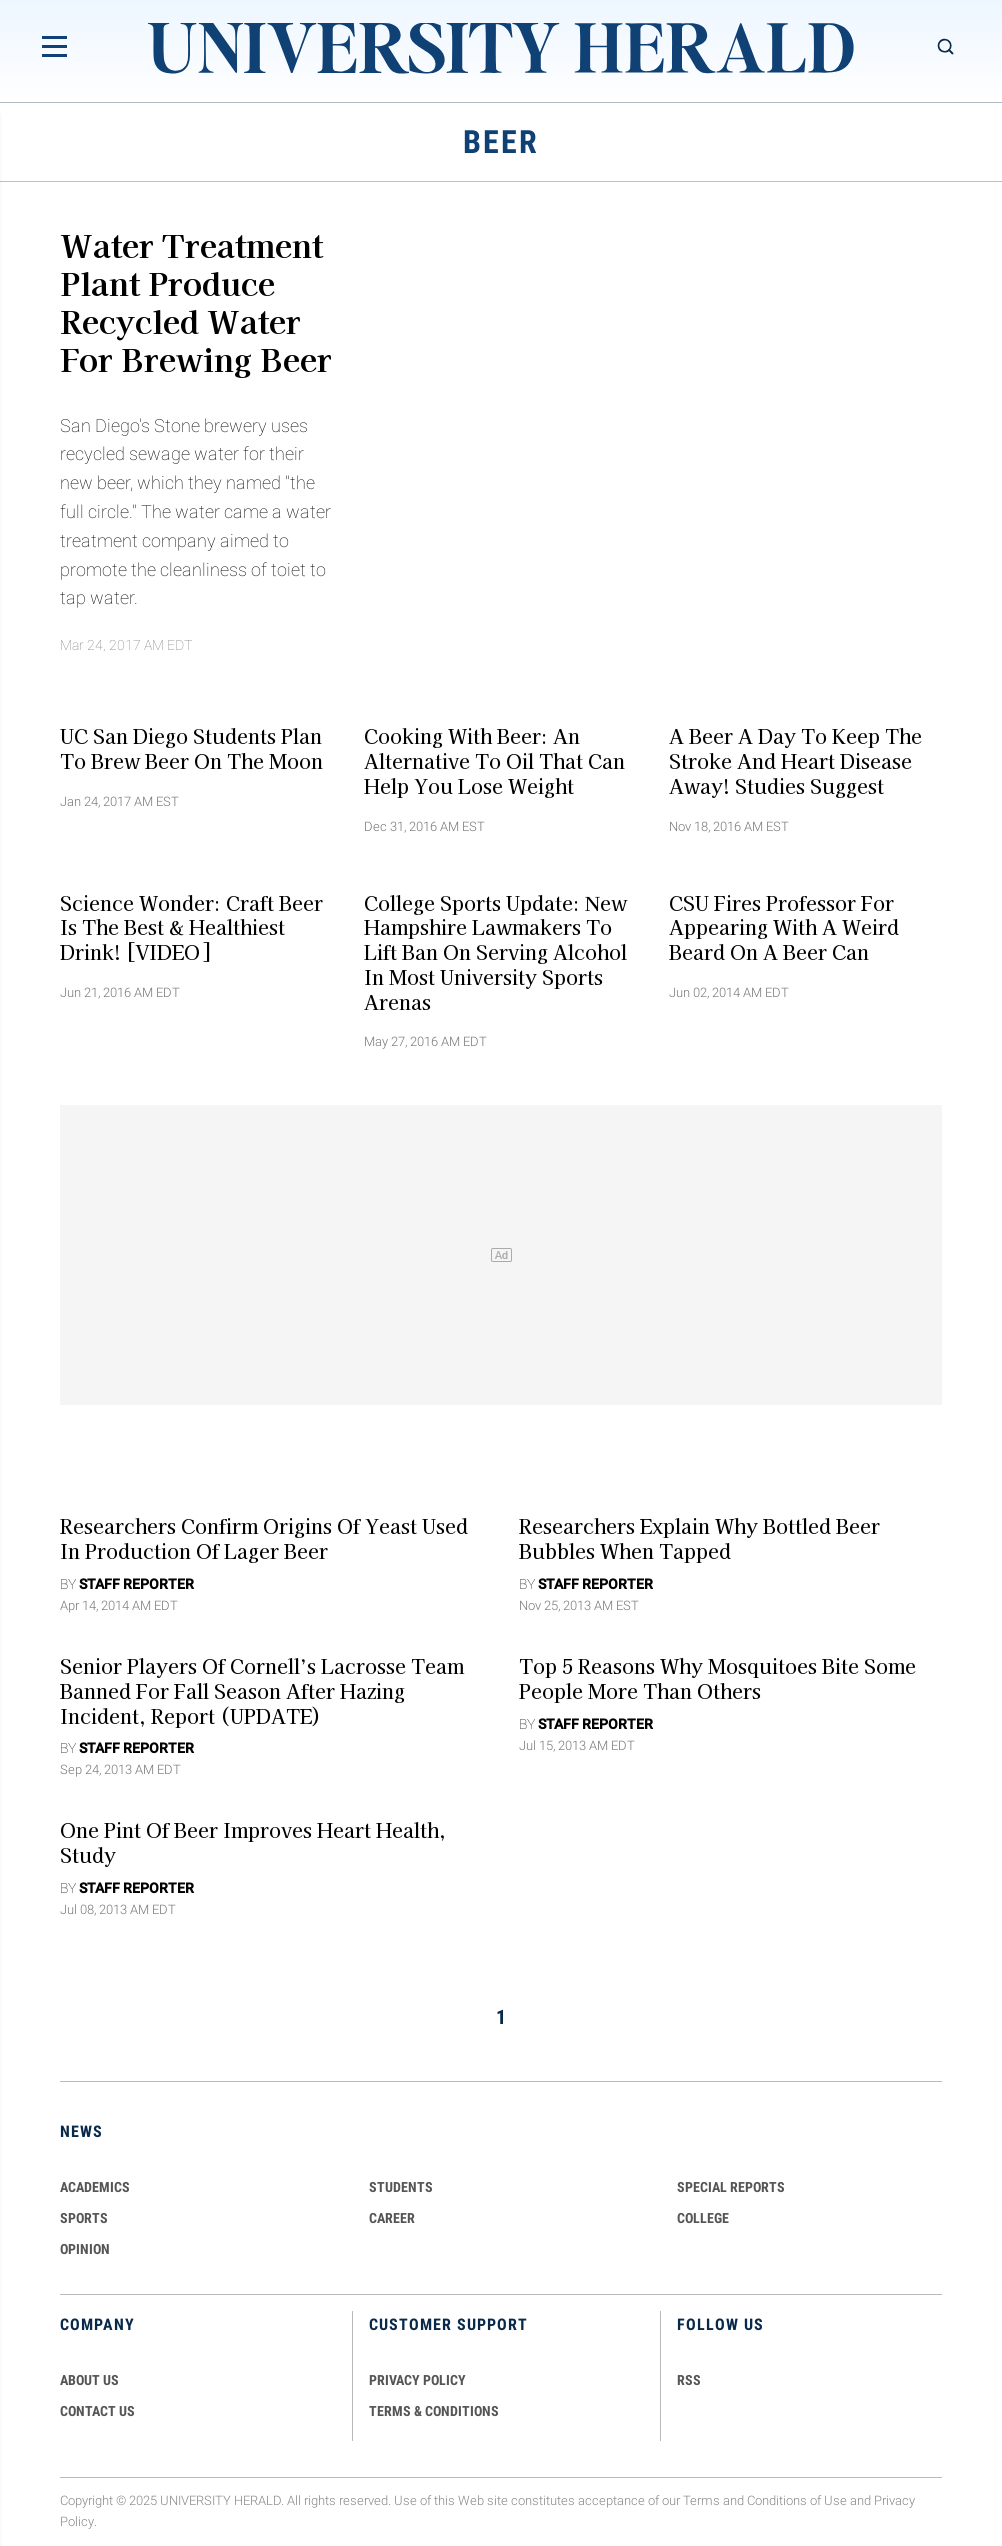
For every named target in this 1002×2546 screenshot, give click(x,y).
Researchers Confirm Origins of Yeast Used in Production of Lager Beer (264, 1538)
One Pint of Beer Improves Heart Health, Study (253, 1842)
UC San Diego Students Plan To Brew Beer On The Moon (191, 748)
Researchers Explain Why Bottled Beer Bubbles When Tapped (699, 1538)
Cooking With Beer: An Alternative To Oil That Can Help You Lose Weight (494, 761)
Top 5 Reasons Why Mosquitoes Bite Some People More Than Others (717, 1678)
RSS (689, 2380)
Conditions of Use (797, 2500)
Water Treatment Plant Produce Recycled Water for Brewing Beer (196, 301)
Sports (84, 2218)
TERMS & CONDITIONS (434, 2411)
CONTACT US (97, 2411)
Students (401, 2187)
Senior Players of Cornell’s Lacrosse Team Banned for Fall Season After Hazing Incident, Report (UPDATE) (262, 1691)
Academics (95, 2187)
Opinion (85, 2249)
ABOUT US (89, 2380)
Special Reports (731, 2187)
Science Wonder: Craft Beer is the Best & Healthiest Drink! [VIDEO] (191, 927)
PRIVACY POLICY (417, 2380)
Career (392, 2218)
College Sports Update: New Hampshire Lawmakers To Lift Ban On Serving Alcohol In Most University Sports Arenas (495, 951)
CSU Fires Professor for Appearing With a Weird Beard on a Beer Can (784, 927)
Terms (701, 2500)
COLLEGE (703, 2218)
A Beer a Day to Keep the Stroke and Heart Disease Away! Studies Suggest (795, 761)
